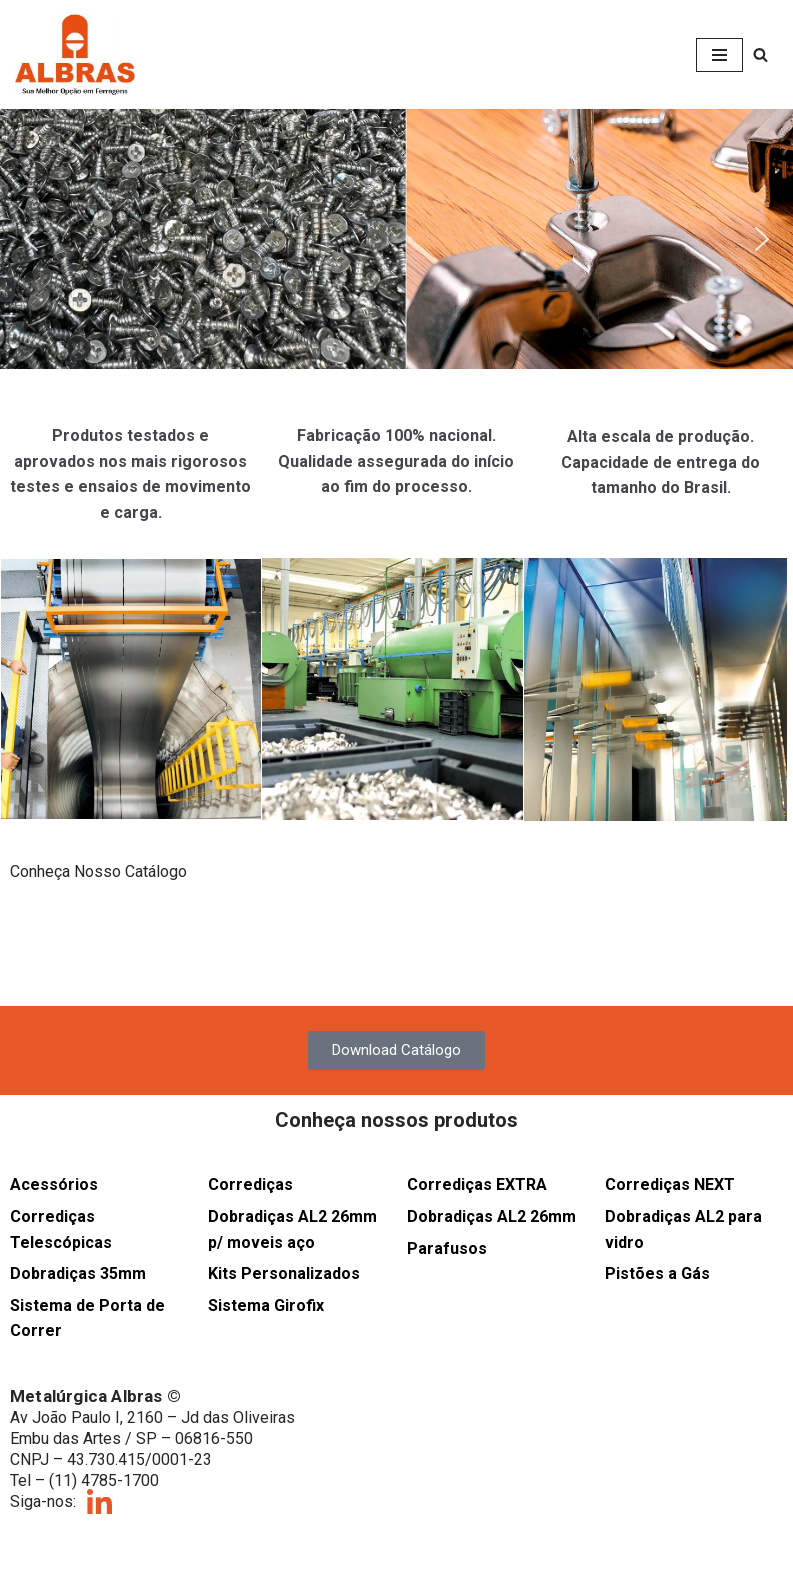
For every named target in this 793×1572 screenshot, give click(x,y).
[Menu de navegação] (719, 55)
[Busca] (760, 54)
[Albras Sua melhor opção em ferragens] (75, 54)
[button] (396, 239)
